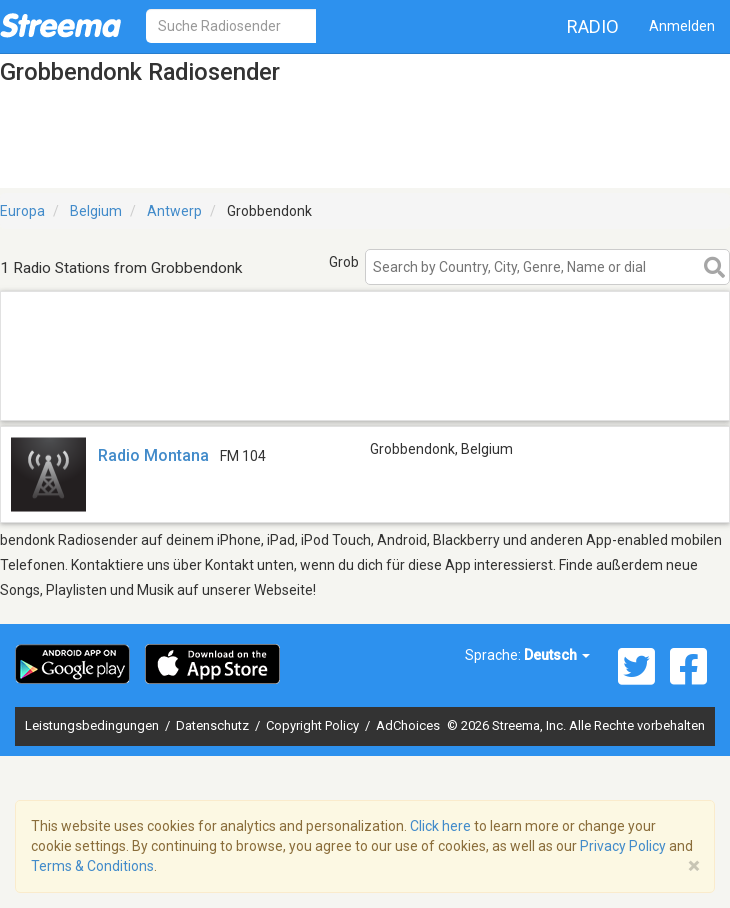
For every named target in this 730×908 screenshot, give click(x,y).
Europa (22, 211)
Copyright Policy (314, 725)
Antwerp (174, 211)
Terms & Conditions (92, 866)
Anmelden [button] (682, 26)
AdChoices (408, 725)
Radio (593, 26)
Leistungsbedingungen (93, 725)
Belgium (96, 211)
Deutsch (557, 655)
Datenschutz (214, 725)
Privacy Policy (623, 846)
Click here (440, 826)
